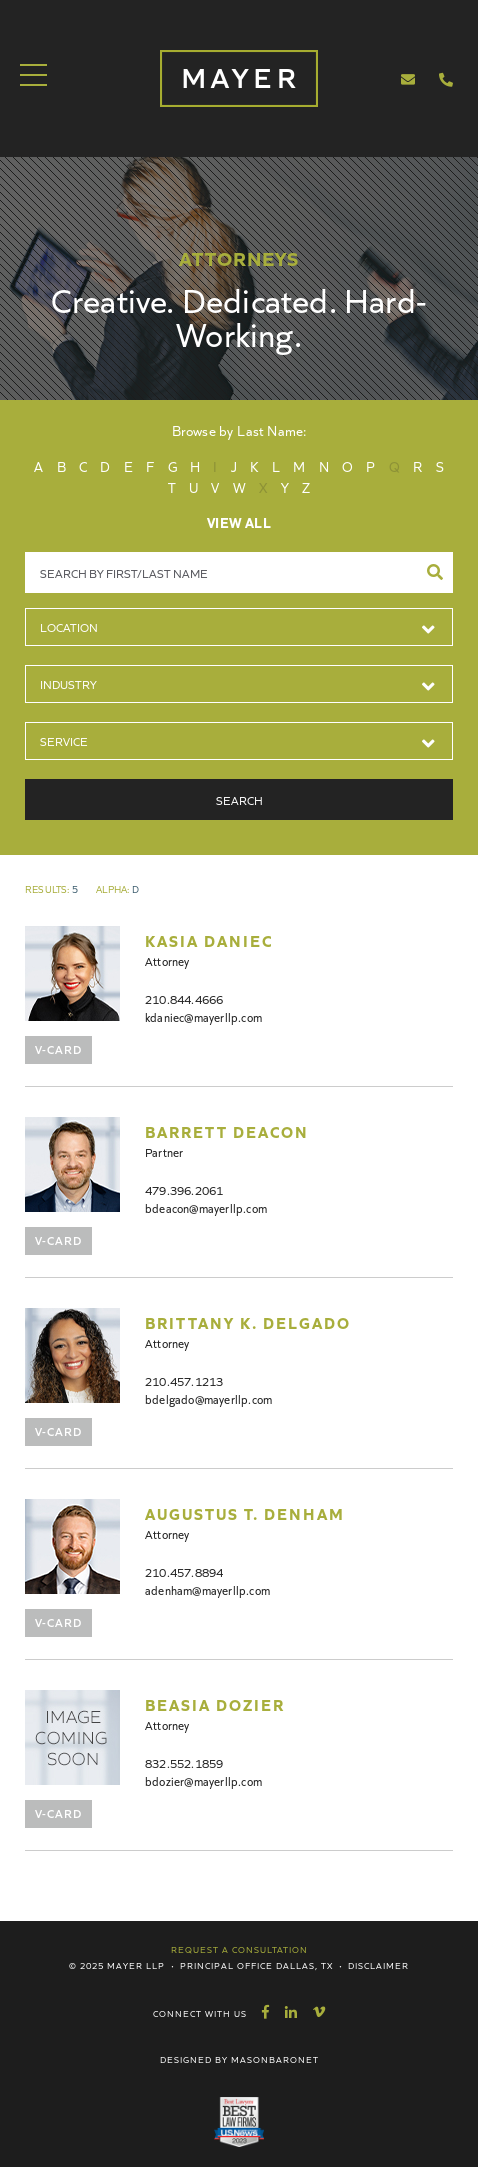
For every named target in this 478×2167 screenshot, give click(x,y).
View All (239, 522)
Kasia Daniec (209, 940)
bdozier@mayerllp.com (203, 1780)
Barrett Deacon (227, 1131)
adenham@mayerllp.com (207, 1589)
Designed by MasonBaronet (239, 2059)
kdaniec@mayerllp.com (203, 1016)
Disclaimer (378, 1965)
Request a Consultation (239, 1949)
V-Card (58, 1048)
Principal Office (226, 1965)
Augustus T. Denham (245, 1513)
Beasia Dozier (215, 1704)
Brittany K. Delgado (248, 1322)
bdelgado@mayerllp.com (208, 1398)
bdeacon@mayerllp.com (206, 1207)
